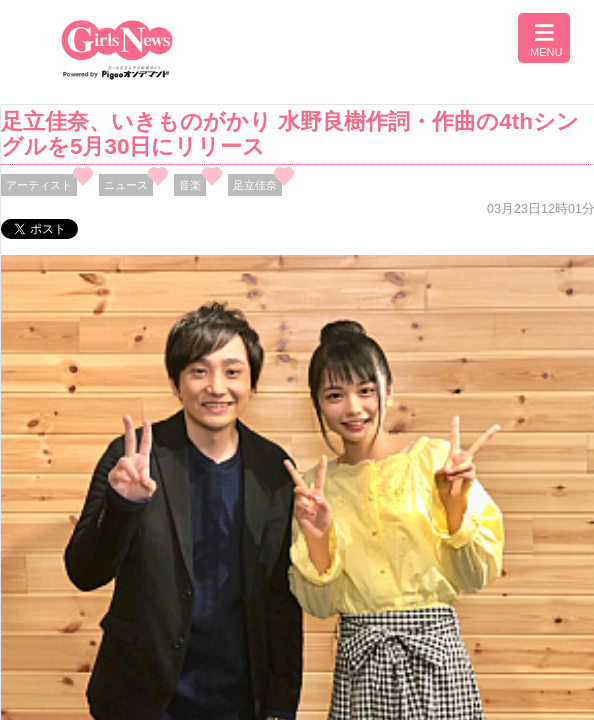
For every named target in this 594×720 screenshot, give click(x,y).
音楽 (190, 185)
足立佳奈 (255, 185)
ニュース (126, 185)
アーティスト (39, 185)
